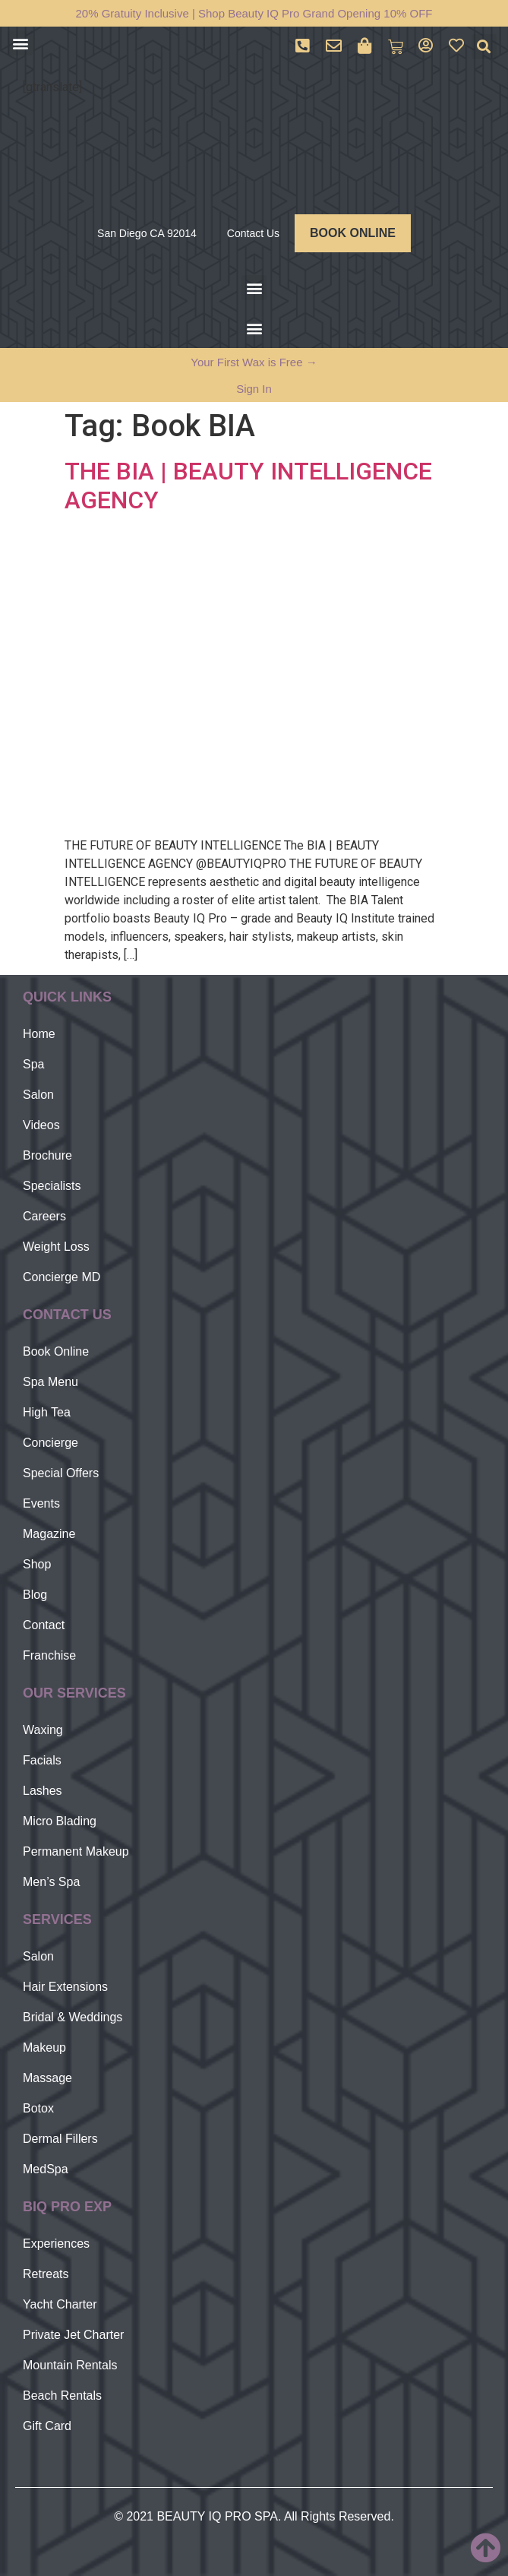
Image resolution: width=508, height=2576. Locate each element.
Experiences (56, 2243)
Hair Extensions (65, 1986)
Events (41, 1503)
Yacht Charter (60, 2304)
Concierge (50, 1442)
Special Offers (61, 1473)
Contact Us (253, 233)
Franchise (49, 1655)
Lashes (42, 1790)
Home (39, 1033)
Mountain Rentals (70, 2365)
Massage (47, 2077)
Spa (33, 1064)
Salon (38, 1094)
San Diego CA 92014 (147, 233)
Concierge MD (61, 1277)
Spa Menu (50, 1381)
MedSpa (45, 2169)
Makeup (44, 2047)
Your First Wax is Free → (254, 362)
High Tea (47, 1412)
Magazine (49, 1533)
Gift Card (47, 2425)
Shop (37, 1564)
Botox (38, 2108)
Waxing (43, 1729)
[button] (20, 42)
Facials (42, 1760)
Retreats (45, 2273)
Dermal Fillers (60, 2138)
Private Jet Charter (73, 2334)
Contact (44, 1625)
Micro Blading (59, 1821)
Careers (44, 1216)
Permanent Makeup (76, 1851)
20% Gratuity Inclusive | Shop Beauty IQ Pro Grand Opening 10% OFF (254, 13)
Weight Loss (56, 1246)
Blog (35, 1594)
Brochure (47, 1155)
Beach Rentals (62, 2395)
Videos (41, 1125)
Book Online (56, 1351)
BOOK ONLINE (353, 232)
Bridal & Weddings (72, 2017)
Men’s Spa (51, 1881)
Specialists (51, 1185)
